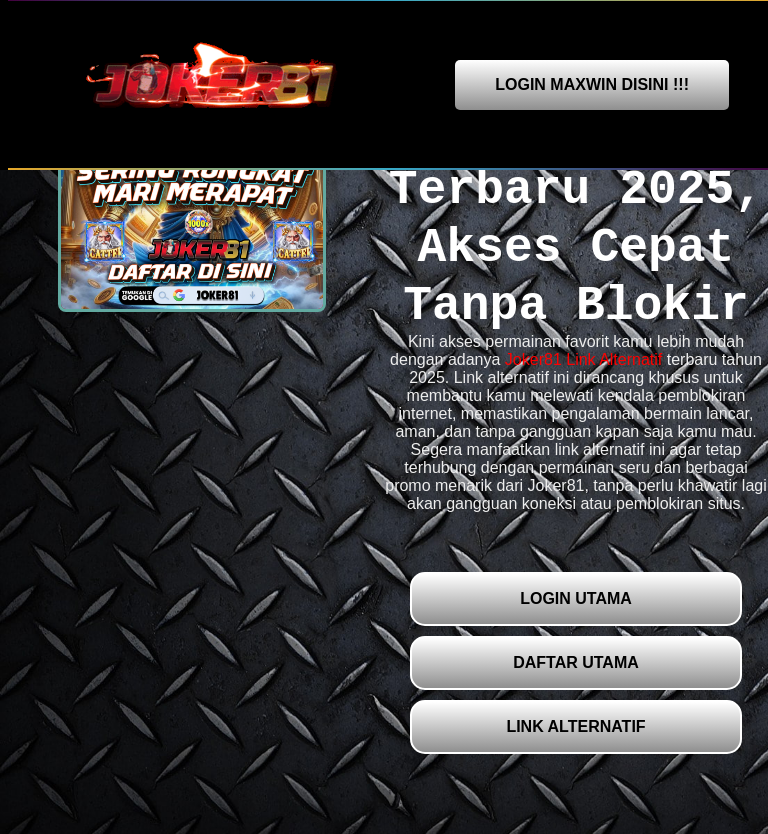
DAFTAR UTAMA (576, 662)
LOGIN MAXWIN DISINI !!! (592, 84)
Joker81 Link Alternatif (583, 359)
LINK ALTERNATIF (575, 726)
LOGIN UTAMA (576, 598)
